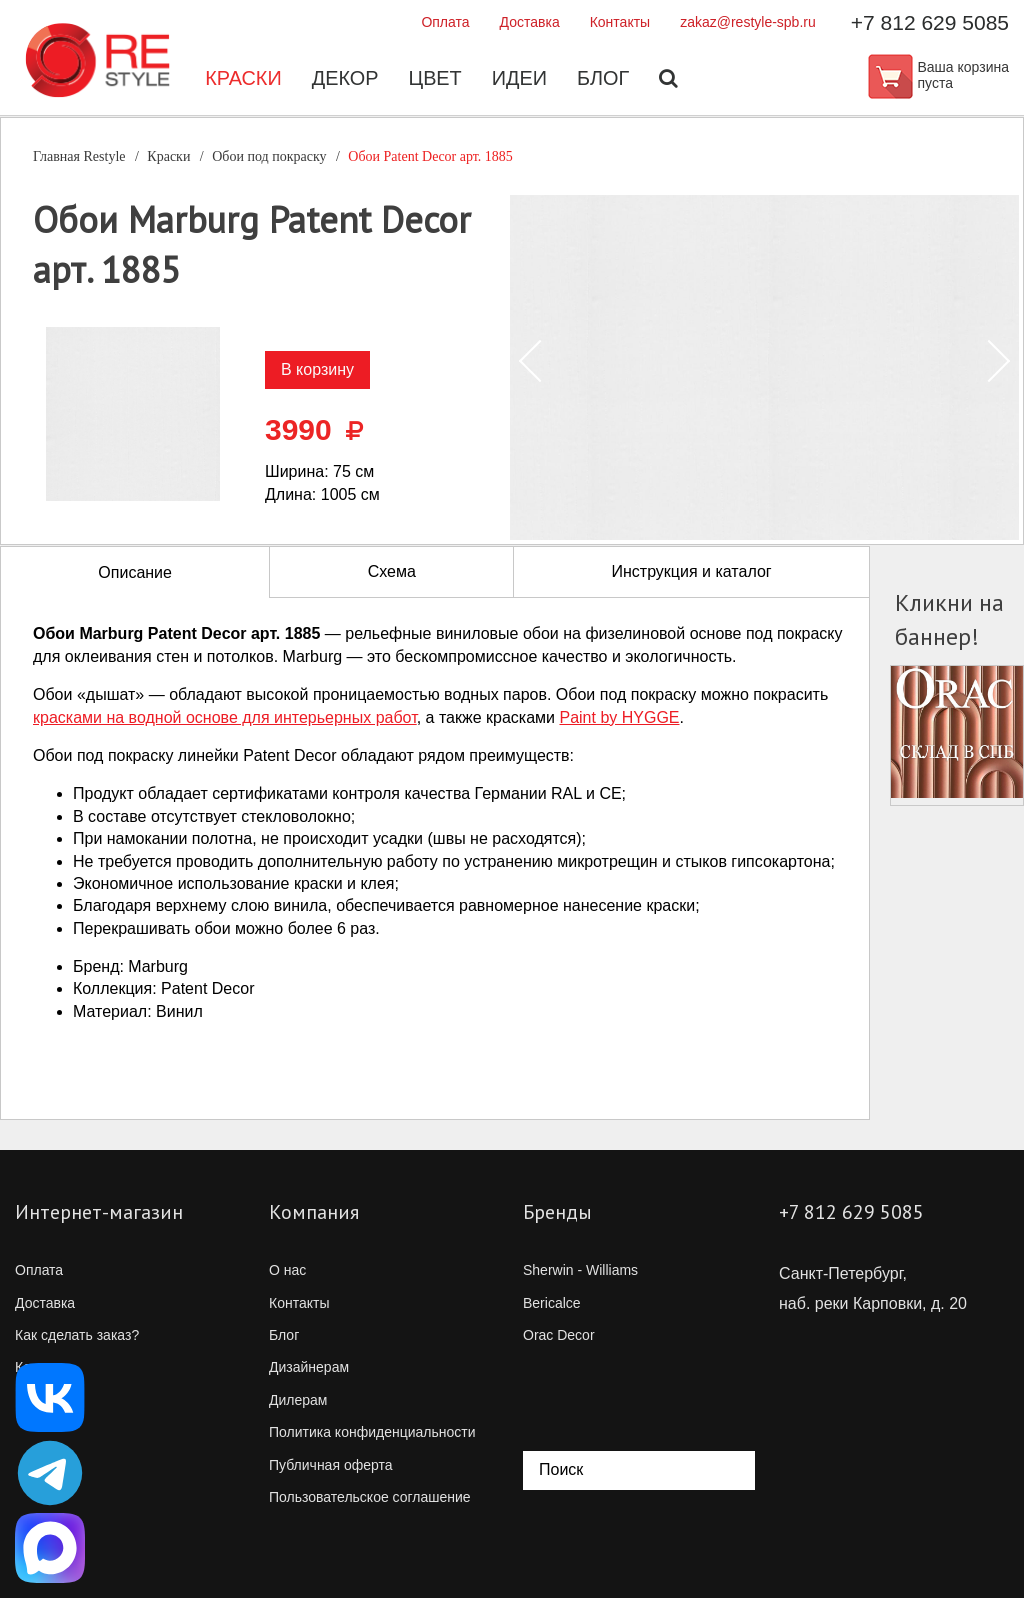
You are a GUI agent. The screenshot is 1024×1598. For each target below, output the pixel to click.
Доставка (530, 22)
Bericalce (552, 1303)
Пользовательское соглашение (370, 1497)
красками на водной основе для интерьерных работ (225, 717)
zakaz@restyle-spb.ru (748, 22)
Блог (604, 80)
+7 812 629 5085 (930, 22)
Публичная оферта (331, 1465)
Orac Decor (559, 1335)
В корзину (317, 369)
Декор (344, 80)
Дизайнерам (309, 1367)
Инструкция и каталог (691, 571)
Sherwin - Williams (580, 1270)
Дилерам (298, 1400)
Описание (135, 572)
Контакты (620, 22)
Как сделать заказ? (77, 1335)
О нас (287, 1270)
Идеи (520, 80)
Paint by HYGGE (619, 717)
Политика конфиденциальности (372, 1432)
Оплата (445, 22)
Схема (392, 571)
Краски (242, 80)
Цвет (435, 80)
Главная (79, 156)
